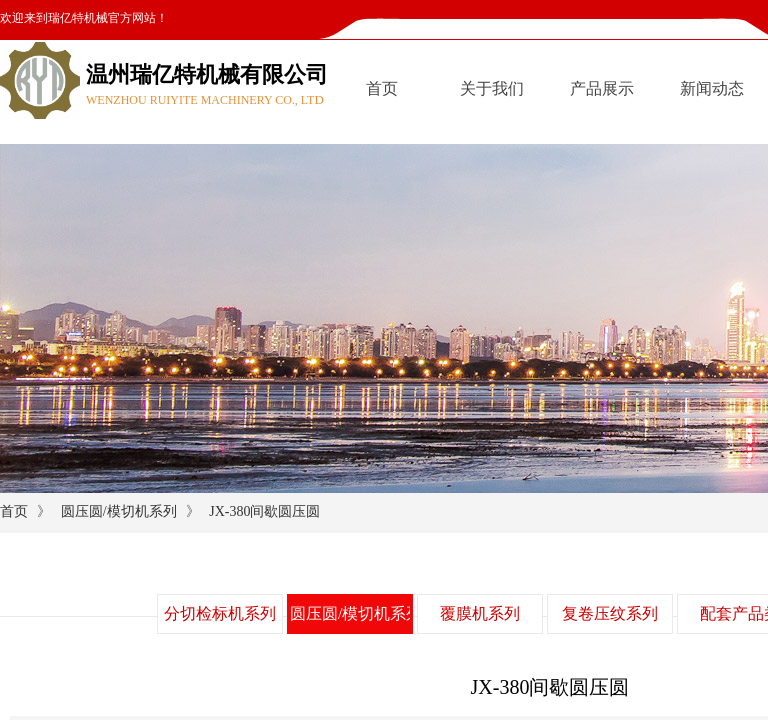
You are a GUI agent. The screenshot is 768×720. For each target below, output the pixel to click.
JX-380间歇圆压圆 (264, 511)
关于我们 (492, 88)
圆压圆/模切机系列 (119, 511)
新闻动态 (712, 88)
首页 (382, 88)
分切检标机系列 (220, 613)
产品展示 (602, 88)
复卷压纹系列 (610, 613)
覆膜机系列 (480, 613)
